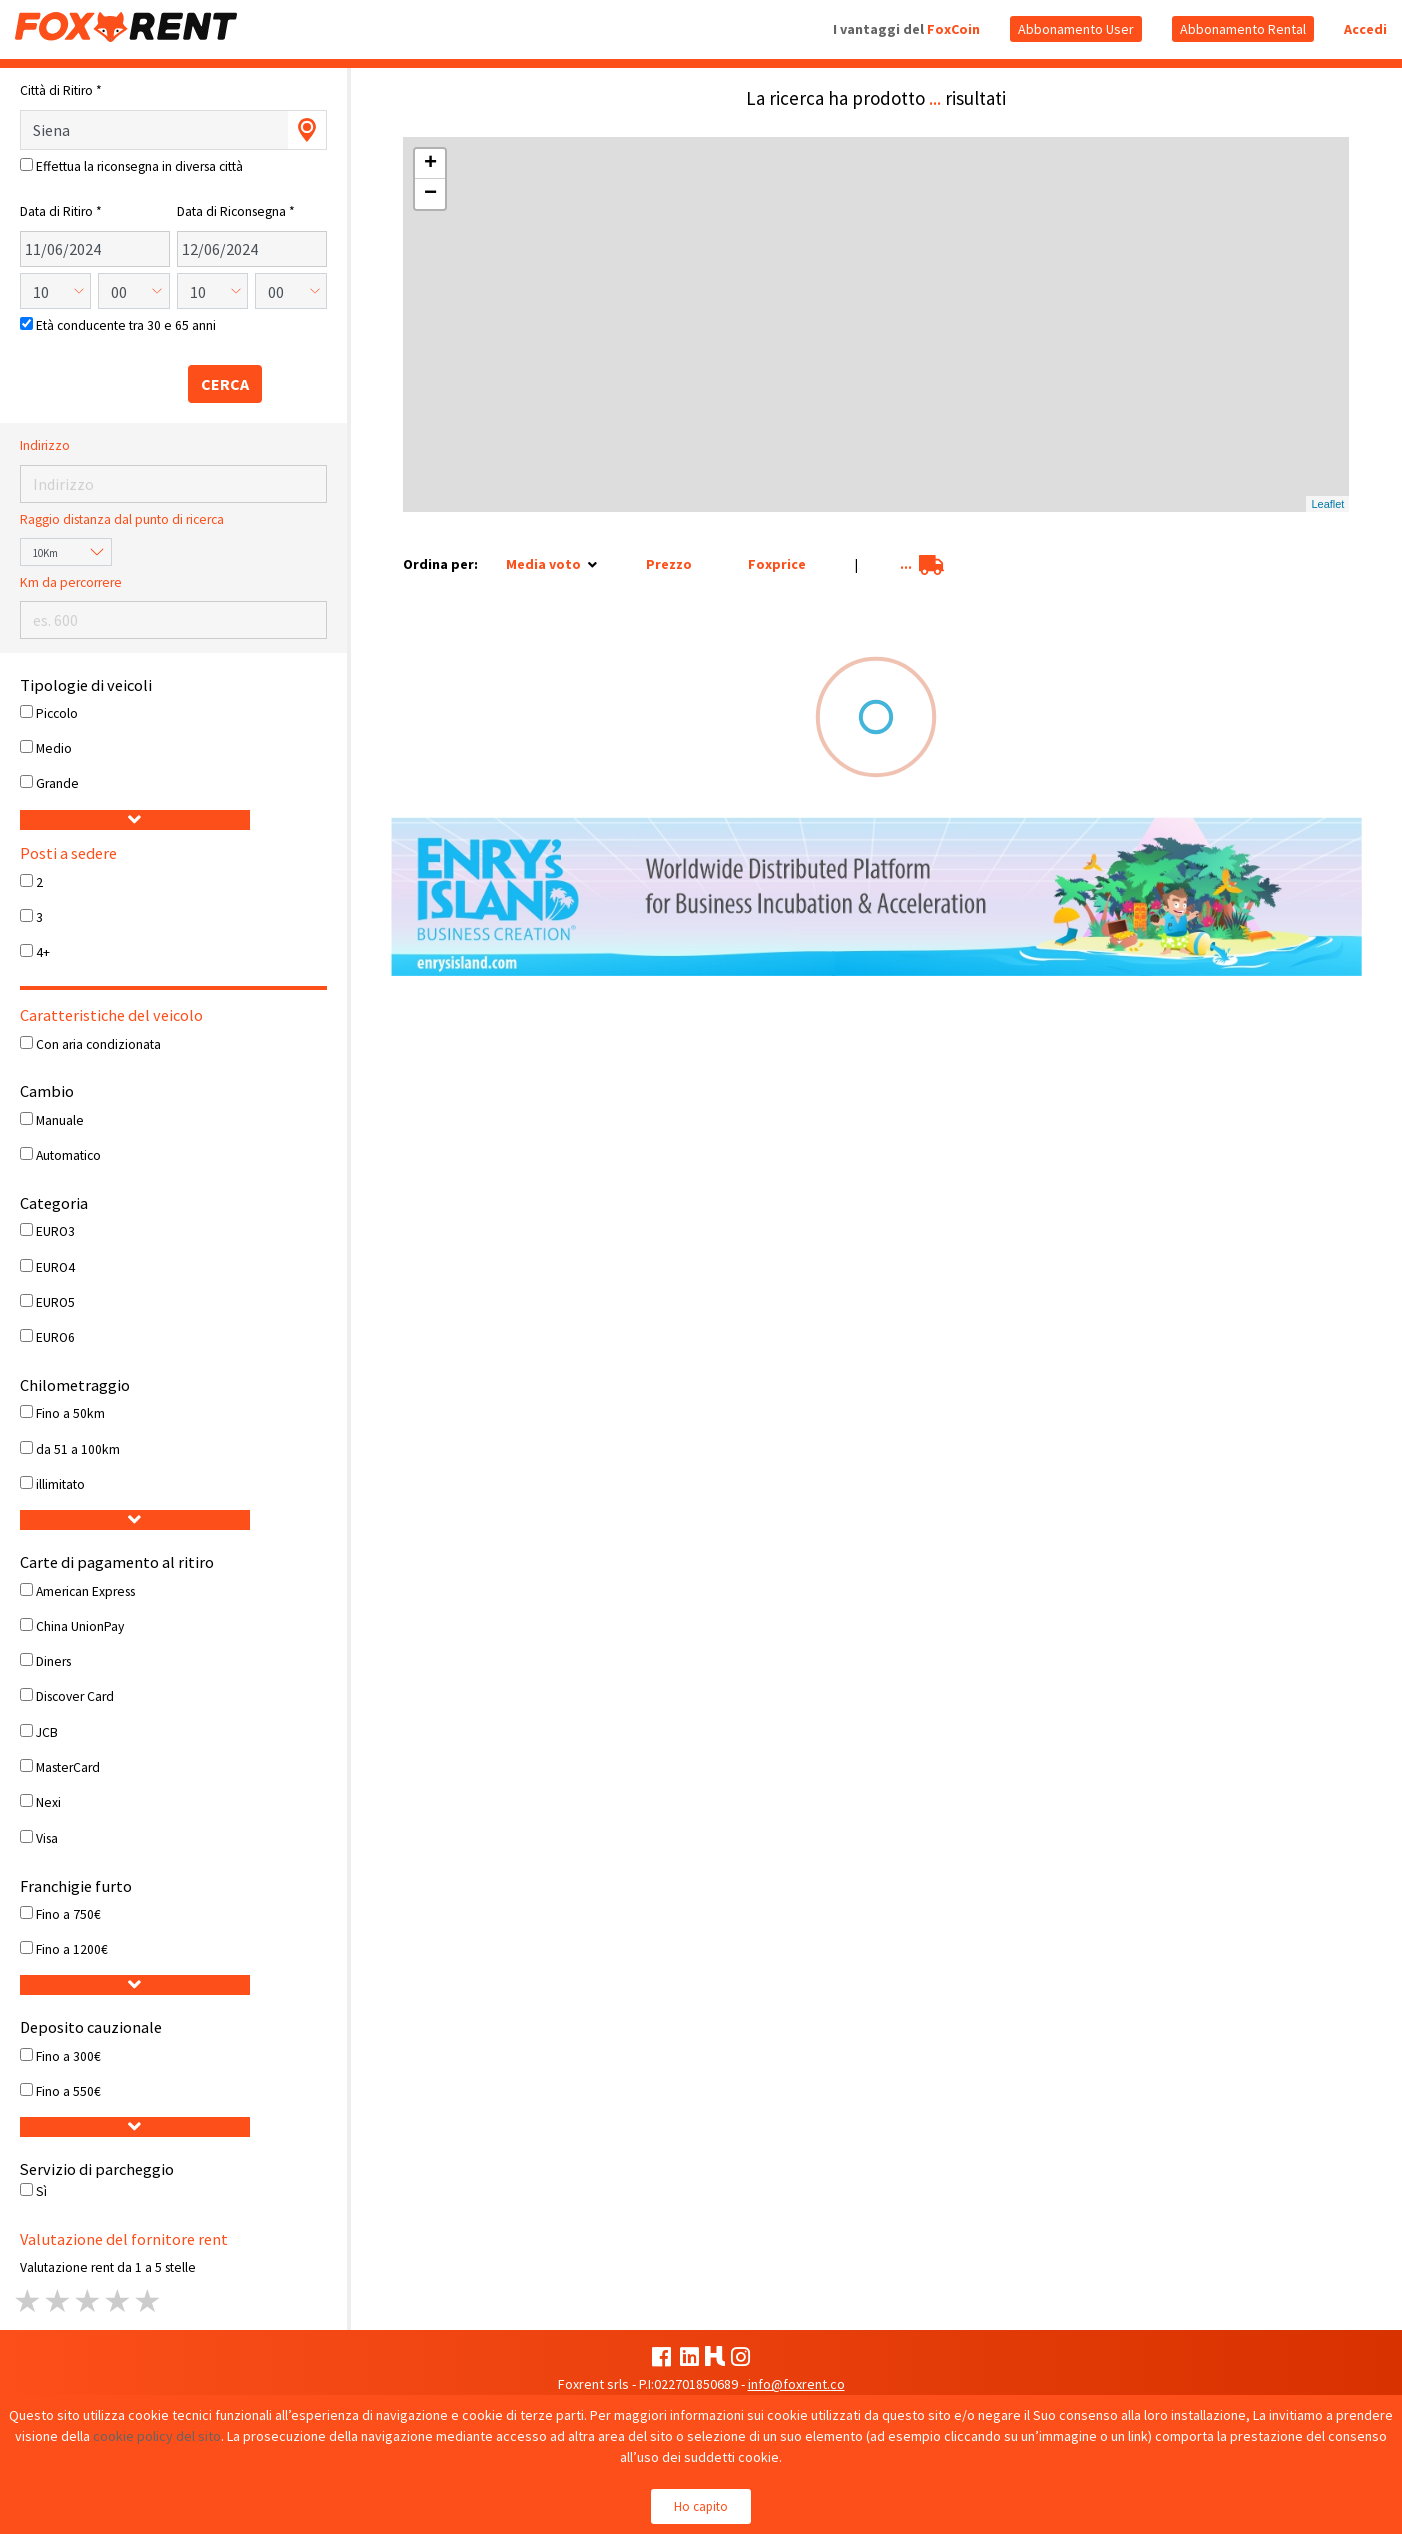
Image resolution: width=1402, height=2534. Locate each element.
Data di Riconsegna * (236, 211)
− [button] (430, 194)
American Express (85, 1591)
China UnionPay (80, 1626)
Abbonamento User (1076, 29)
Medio (54, 748)
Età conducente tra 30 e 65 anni (126, 325)
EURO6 (55, 1337)
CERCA (225, 384)
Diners (53, 1661)
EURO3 (55, 1231)
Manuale (60, 1120)
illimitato (60, 1484)
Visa (47, 1838)
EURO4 (55, 1267)
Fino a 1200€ (72, 1949)
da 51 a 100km (78, 1449)
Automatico (68, 1155)
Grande (57, 783)
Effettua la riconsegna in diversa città (139, 166)
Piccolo (57, 713)
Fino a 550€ (68, 2091)
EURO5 (55, 1302)
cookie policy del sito (157, 2436)
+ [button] (430, 164)
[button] (135, 820)
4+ (43, 952)
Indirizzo (45, 445)
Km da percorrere (71, 582)
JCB (47, 1732)
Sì (41, 2191)
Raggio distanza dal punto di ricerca (122, 519)
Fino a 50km (70, 1413)
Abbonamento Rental (1243, 29)
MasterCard (68, 1767)
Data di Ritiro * (61, 211)
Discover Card (75, 1696)
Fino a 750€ (68, 1914)
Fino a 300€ (68, 2056)
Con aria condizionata (98, 1044)
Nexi (48, 1802)
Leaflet (1327, 504)
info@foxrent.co (796, 2384)
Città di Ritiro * (61, 90)
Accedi (1365, 29)
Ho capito (701, 2506)
